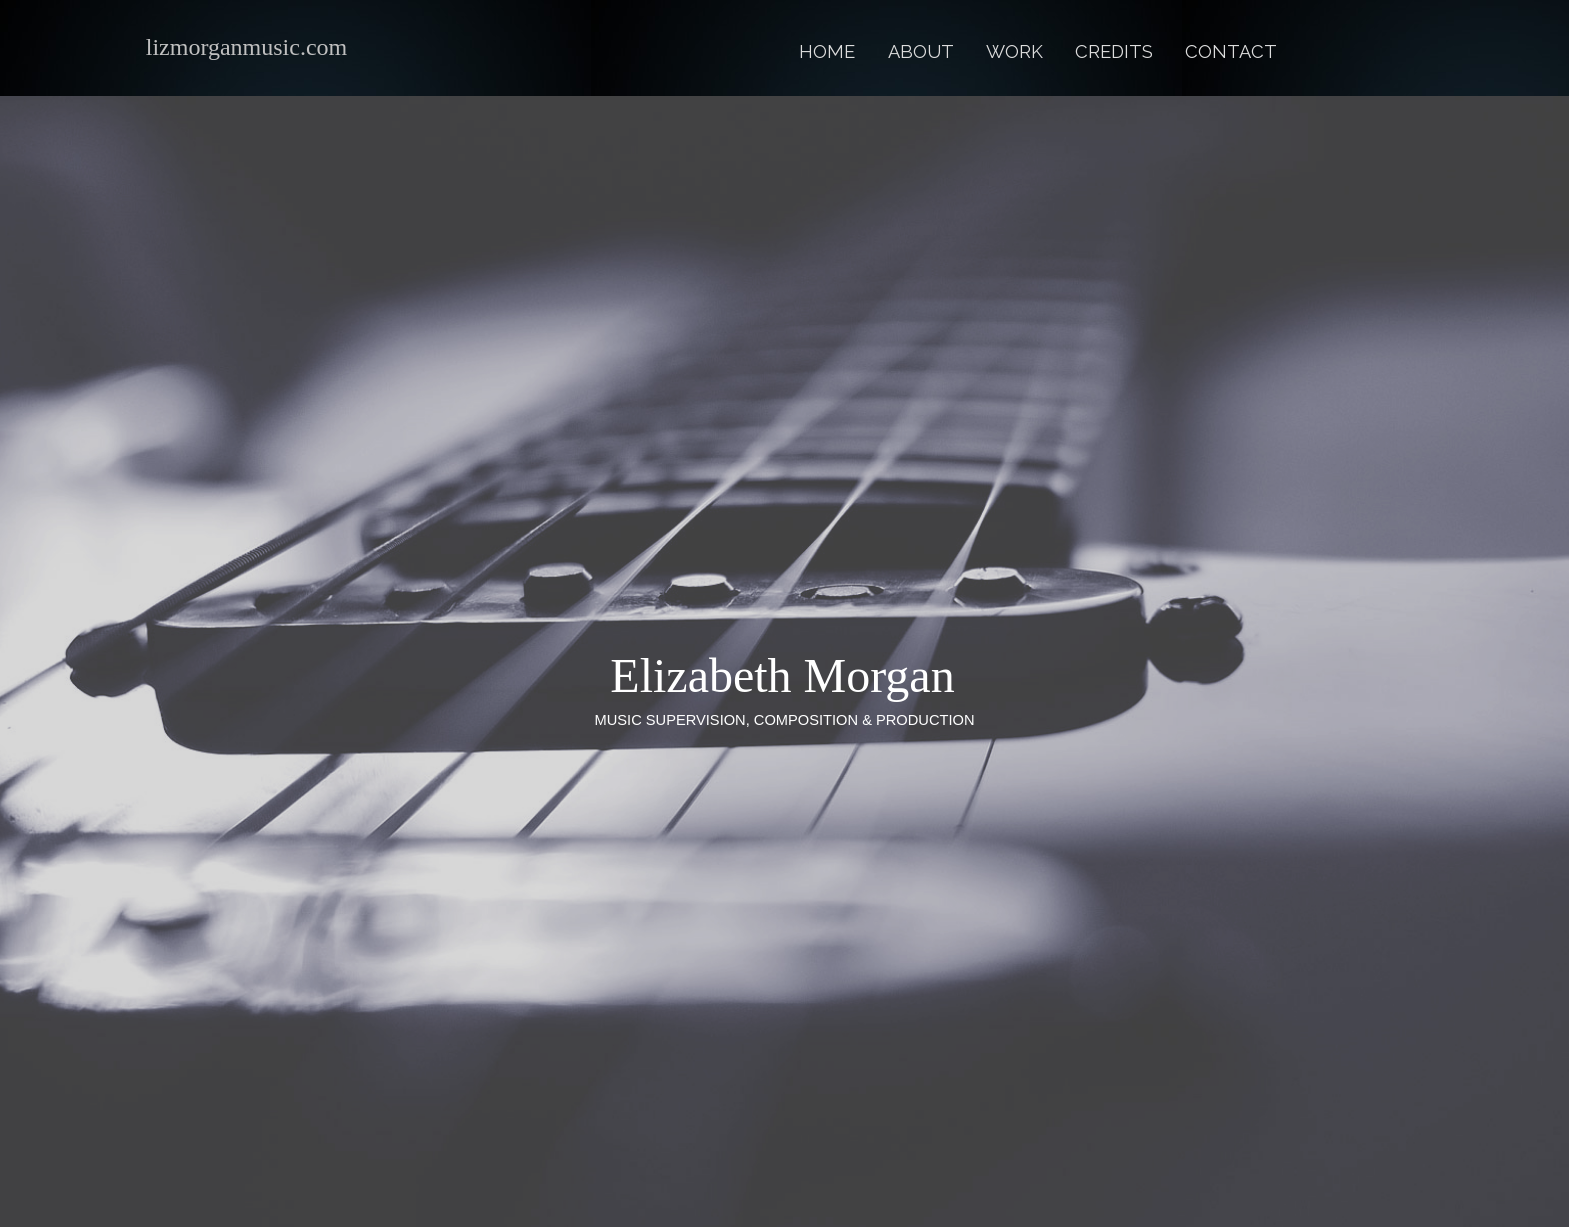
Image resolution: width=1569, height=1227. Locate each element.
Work (1014, 51)
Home (827, 51)
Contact (1231, 51)
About (921, 51)
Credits (1114, 51)
